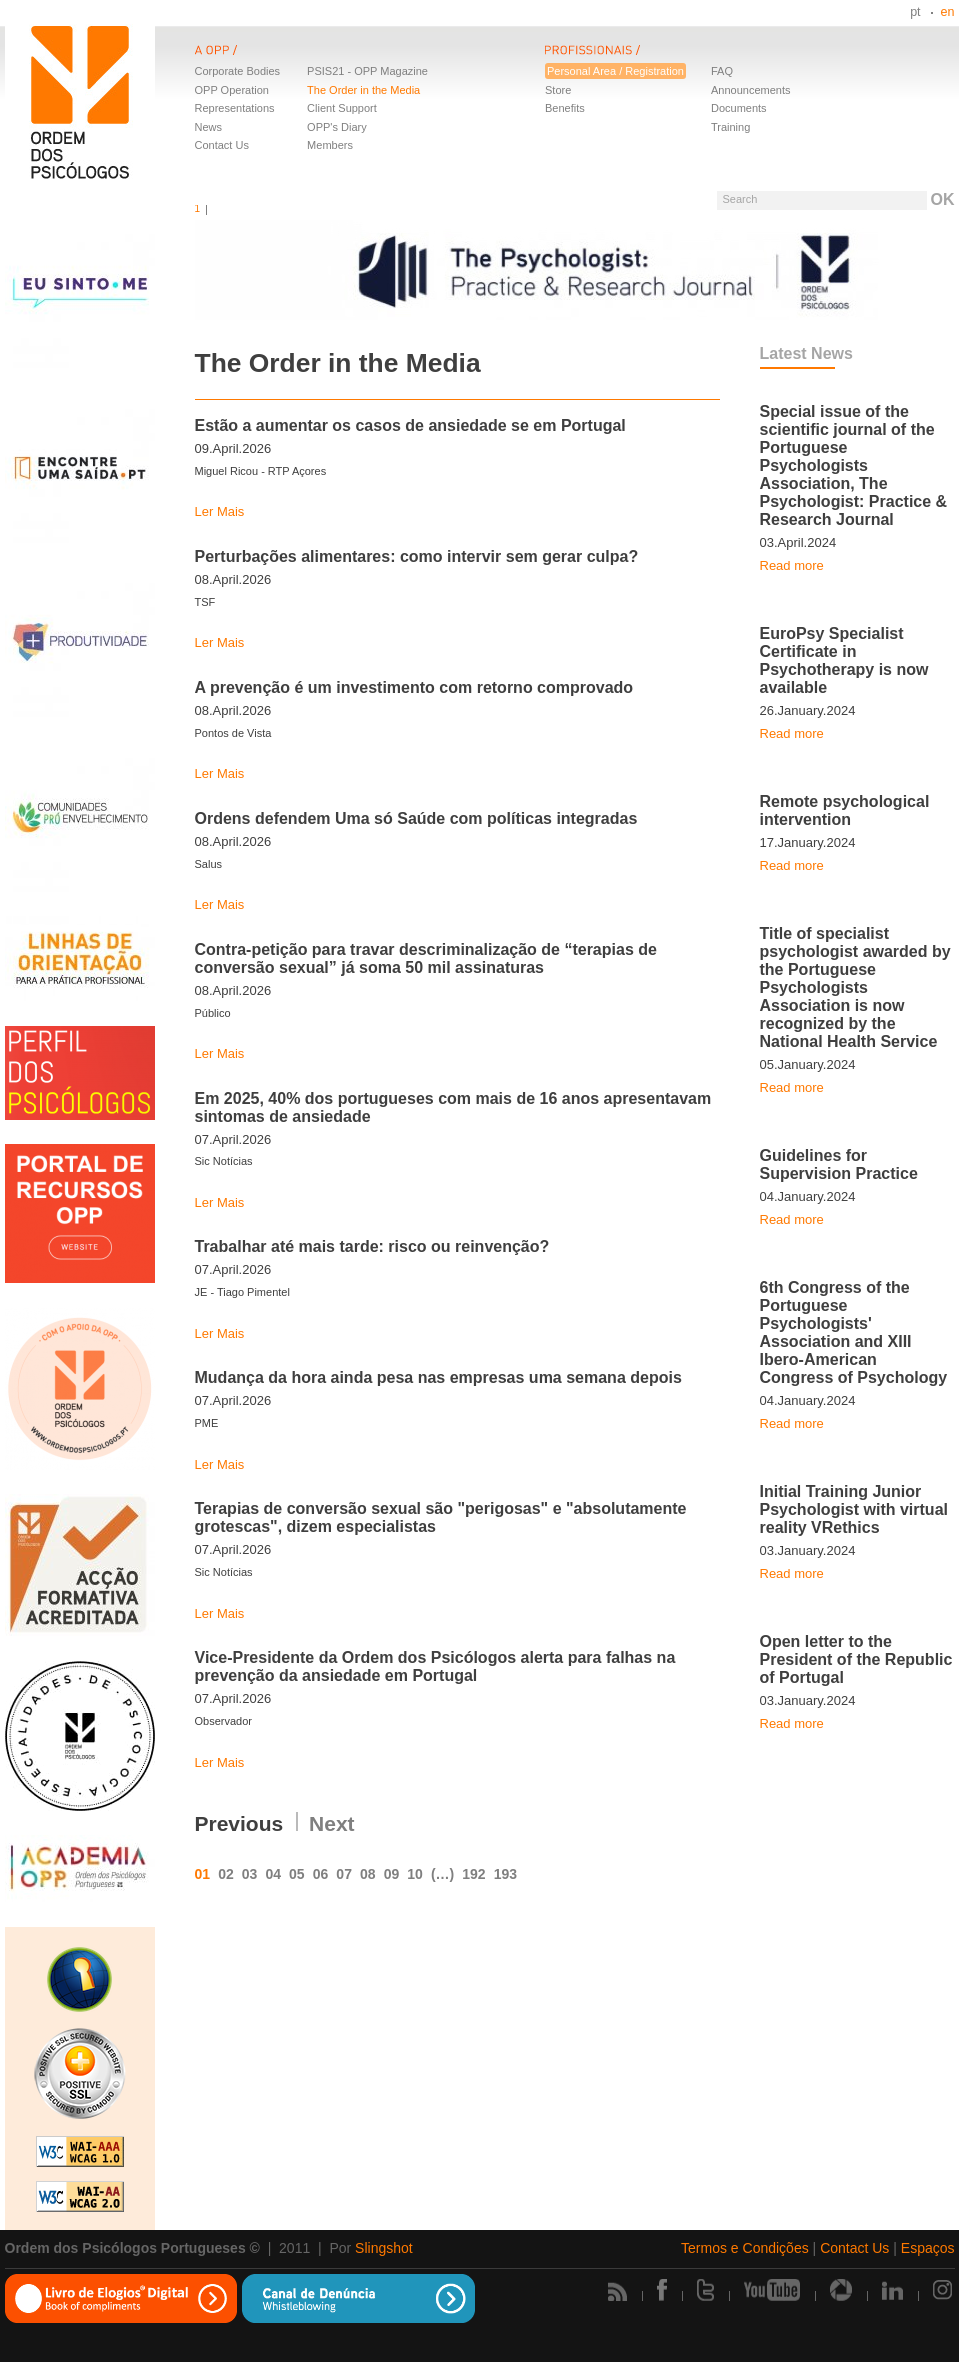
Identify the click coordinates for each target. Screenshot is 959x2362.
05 (297, 1874)
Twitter (705, 2290)
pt (915, 12)
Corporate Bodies (238, 71)
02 (226, 1874)
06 (321, 1874)
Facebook (662, 2290)
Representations (235, 108)
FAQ (722, 71)
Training (730, 127)
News (209, 127)
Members (330, 145)
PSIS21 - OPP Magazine (367, 71)
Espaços (928, 2248)
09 (392, 1874)
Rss (617, 2291)
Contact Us (222, 145)
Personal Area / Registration (615, 71)
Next (332, 1823)
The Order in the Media (363, 90)
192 (473, 1874)
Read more (792, 565)
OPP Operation (232, 90)
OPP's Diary (337, 127)
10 (415, 1874)
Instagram (944, 2290)
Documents (739, 108)
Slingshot (384, 2248)
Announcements (751, 90)
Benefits (565, 108)
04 (273, 1874)
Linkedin (892, 2290)
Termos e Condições (745, 2248)
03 (250, 1874)
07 (344, 1874)
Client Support (342, 108)
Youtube (772, 2290)
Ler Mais (220, 511)
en (948, 12)
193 (505, 1874)
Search (739, 199)
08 (368, 1874)
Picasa (841, 2290)
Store (558, 90)
